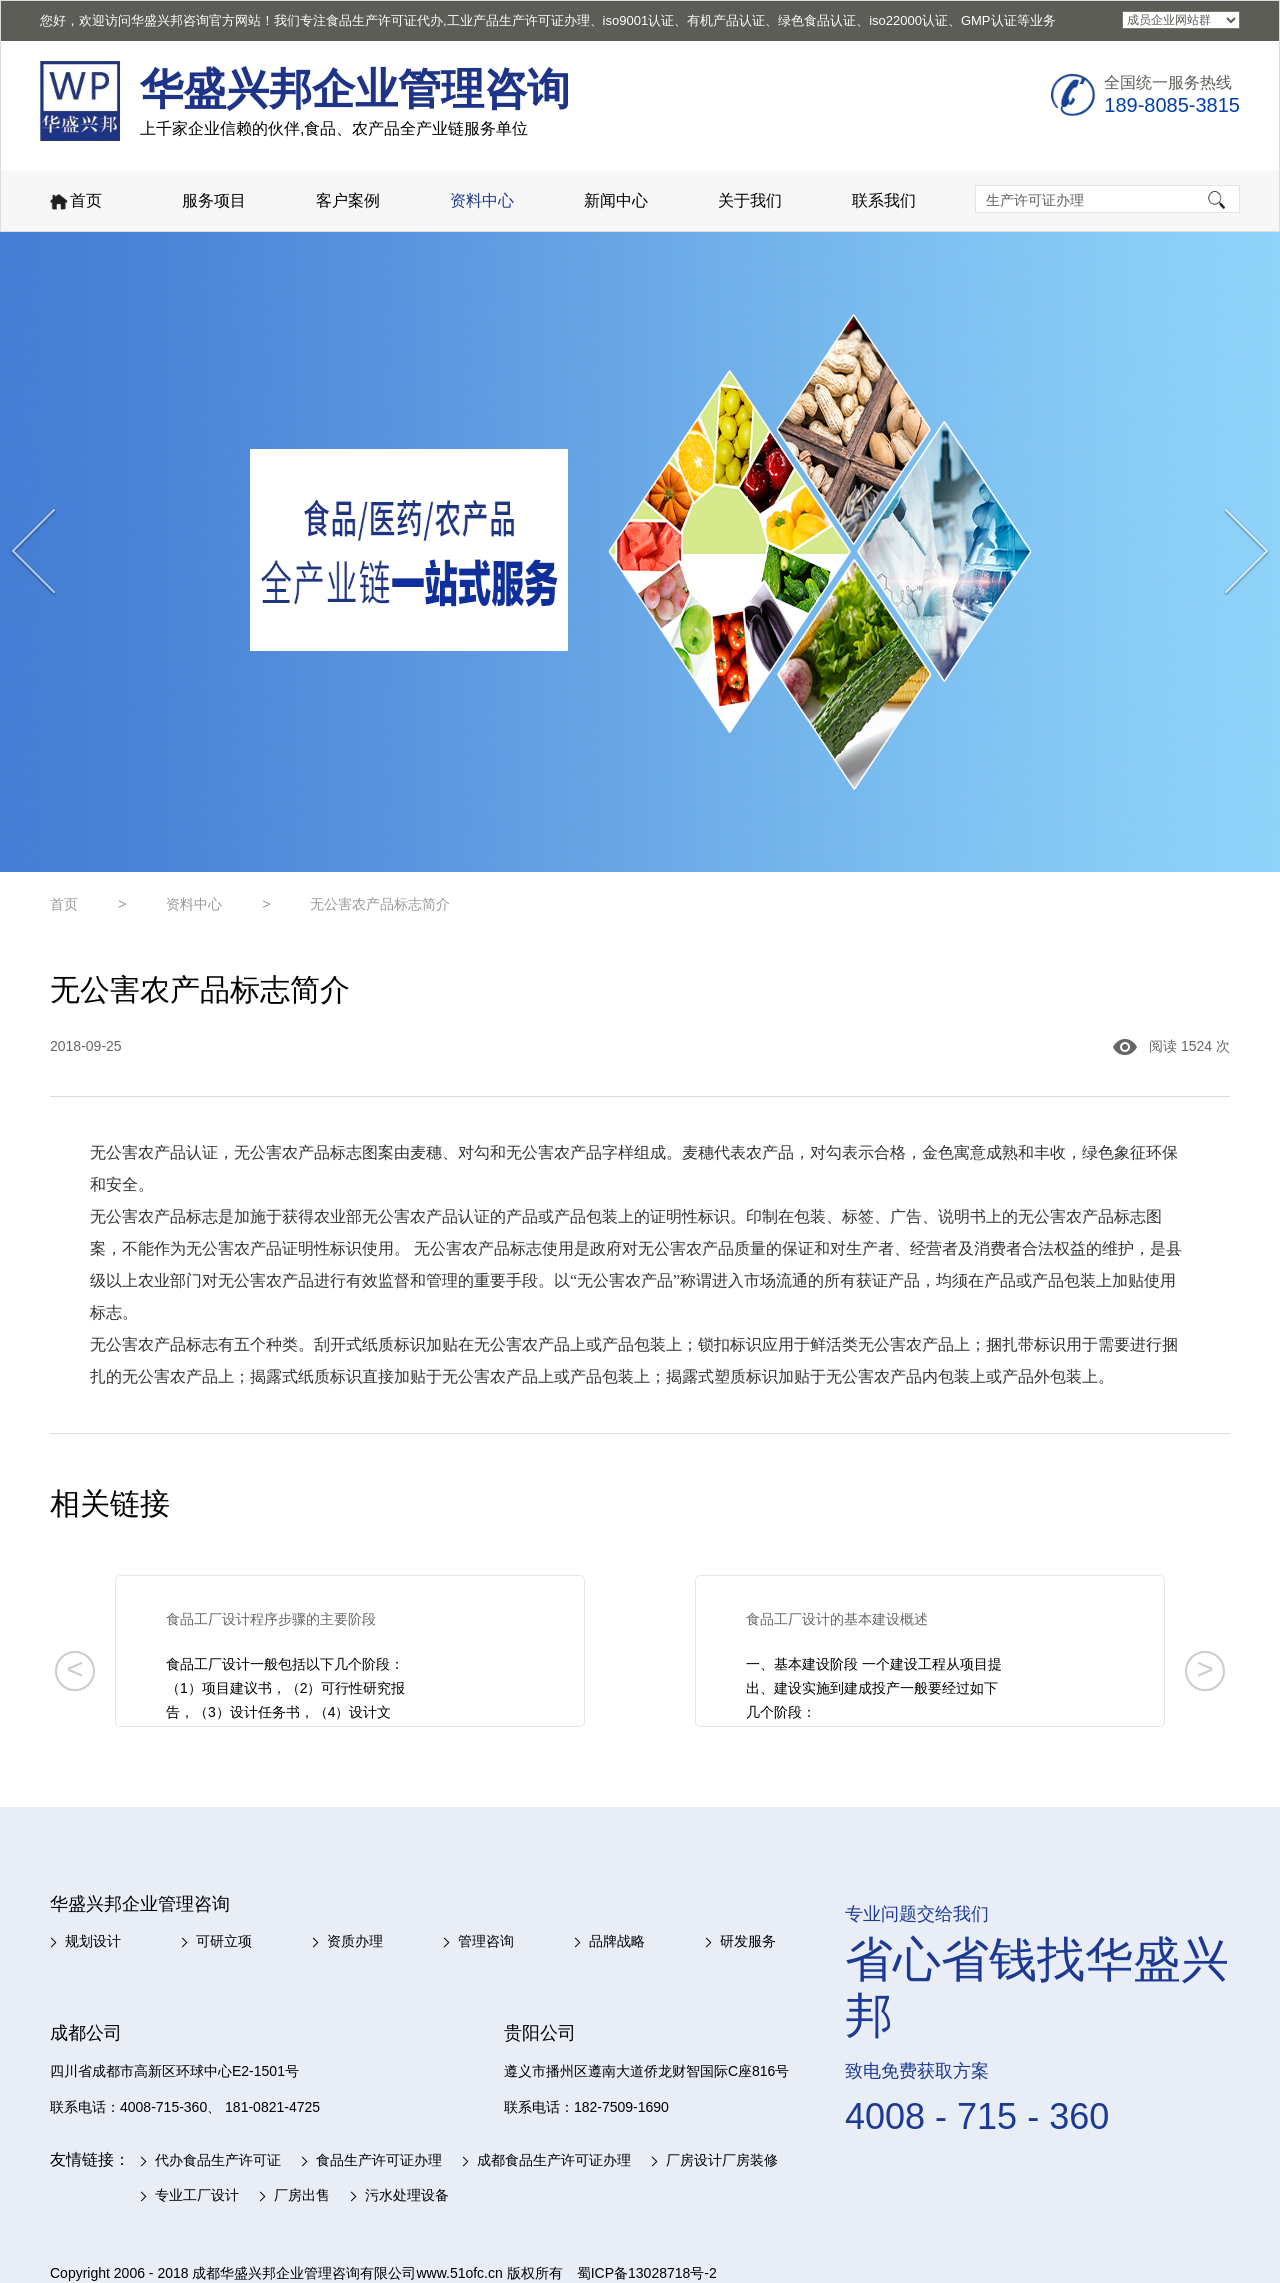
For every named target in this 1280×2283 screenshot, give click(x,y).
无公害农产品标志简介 (380, 904)
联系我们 (884, 200)
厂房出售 (302, 2195)
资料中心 (482, 200)
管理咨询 (486, 1941)
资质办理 (355, 1941)
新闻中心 (616, 200)
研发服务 (748, 1941)
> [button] (1205, 1669)
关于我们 (750, 200)
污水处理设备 (407, 2195)
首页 (74, 202)
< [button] (74, 1669)
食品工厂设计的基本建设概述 (837, 1619)
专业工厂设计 (197, 2195)
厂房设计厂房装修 (722, 2160)
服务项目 (214, 200)
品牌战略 (617, 1941)
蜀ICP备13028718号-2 (647, 2273)
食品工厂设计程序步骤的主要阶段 (271, 1619)
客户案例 (348, 200)
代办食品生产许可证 (218, 2160)
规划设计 (93, 1941)
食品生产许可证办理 (379, 2160)
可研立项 (224, 1941)
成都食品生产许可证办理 (554, 2160)
